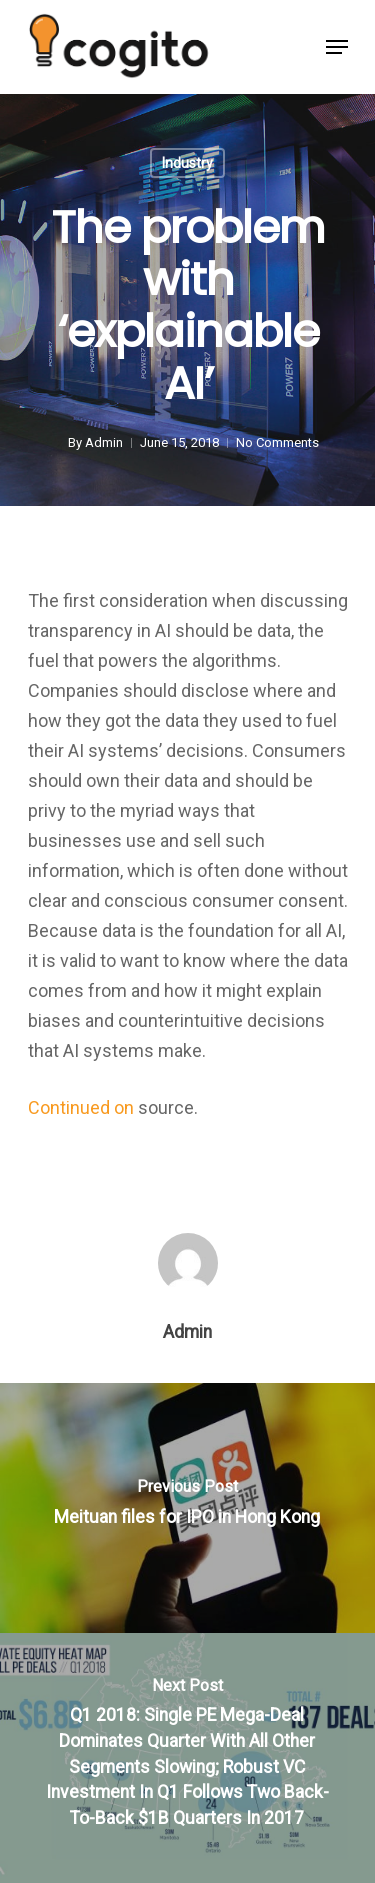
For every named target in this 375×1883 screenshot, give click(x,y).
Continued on (83, 1107)
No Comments (276, 442)
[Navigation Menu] (337, 47)
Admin (103, 442)
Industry (187, 163)
